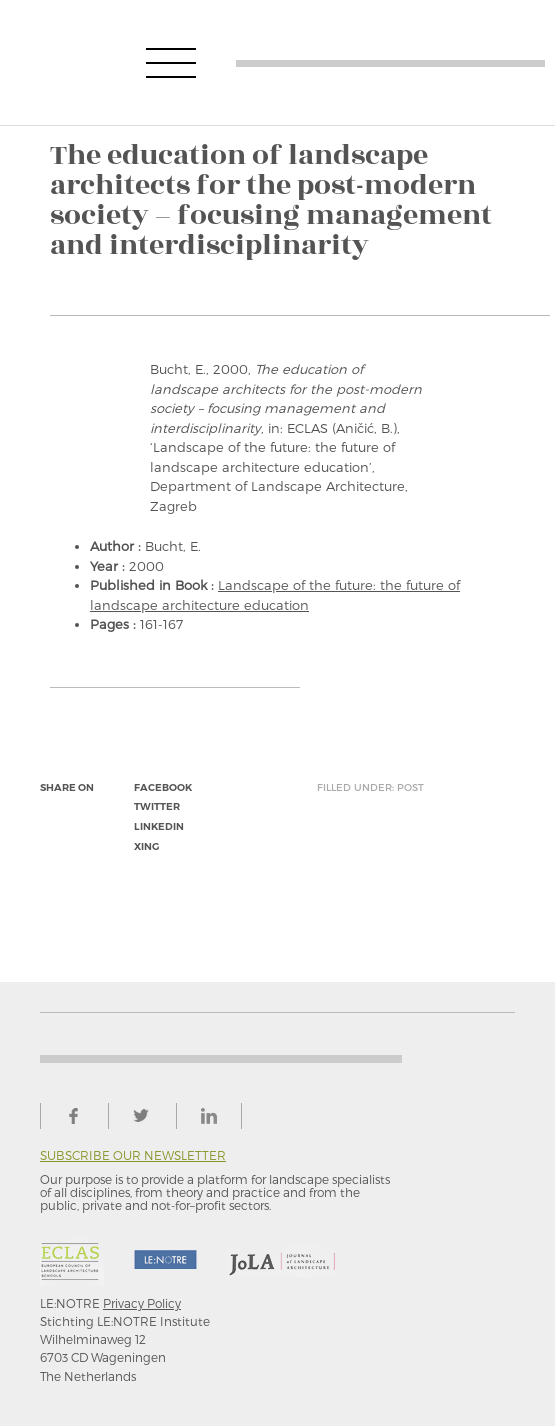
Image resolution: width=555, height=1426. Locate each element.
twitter (157, 806)
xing (146, 846)
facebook (163, 787)
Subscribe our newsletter (133, 1155)
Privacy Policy (142, 1303)
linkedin (159, 826)
